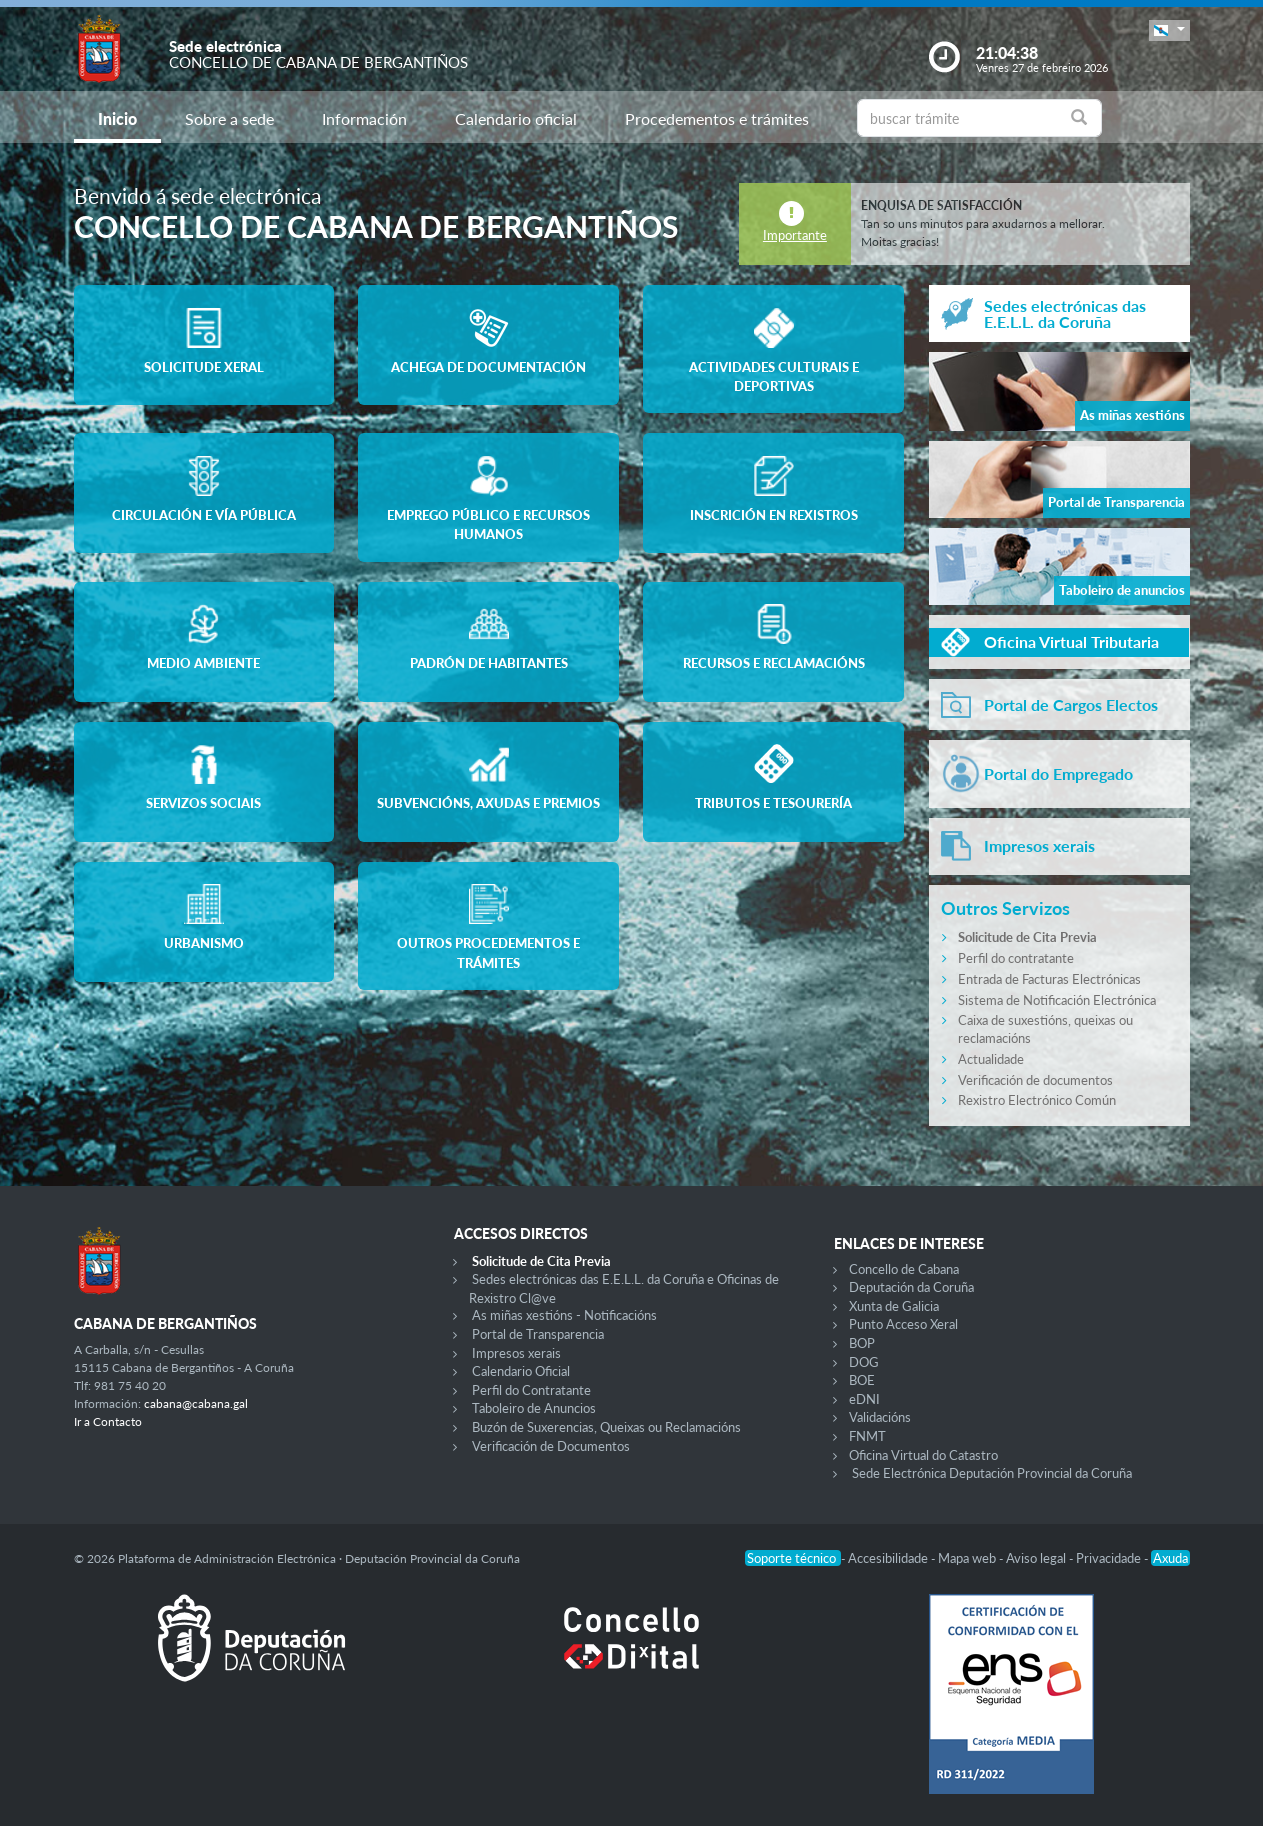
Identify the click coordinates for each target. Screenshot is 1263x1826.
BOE (862, 1380)
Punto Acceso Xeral (903, 1324)
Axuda (1170, 1558)
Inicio (117, 118)
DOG (864, 1362)
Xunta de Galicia (894, 1306)
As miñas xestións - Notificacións (564, 1315)
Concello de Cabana (904, 1269)
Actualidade (991, 1059)
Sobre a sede (229, 118)
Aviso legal (1037, 1558)
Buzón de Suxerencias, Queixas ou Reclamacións (606, 1427)
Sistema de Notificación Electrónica (1057, 1000)
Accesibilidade (889, 1558)
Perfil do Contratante (531, 1390)
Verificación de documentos (1035, 1080)
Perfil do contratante (1016, 958)
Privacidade (1110, 1558)
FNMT (867, 1436)
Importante (795, 235)
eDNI (864, 1399)
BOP (862, 1343)
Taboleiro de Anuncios (534, 1408)
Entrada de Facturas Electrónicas (1049, 979)
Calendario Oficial (521, 1371)
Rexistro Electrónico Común (1037, 1100)
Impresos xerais (516, 1353)
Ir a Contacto (108, 1421)
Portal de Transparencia (538, 1334)
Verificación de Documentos (551, 1446)
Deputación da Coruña (911, 1287)
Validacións (880, 1417)
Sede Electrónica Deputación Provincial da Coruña (992, 1473)
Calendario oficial (516, 118)
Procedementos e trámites (717, 118)
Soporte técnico (793, 1558)
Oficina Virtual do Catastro (923, 1455)
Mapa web (968, 1558)
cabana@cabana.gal (196, 1403)
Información (364, 118)
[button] (1169, 30)
